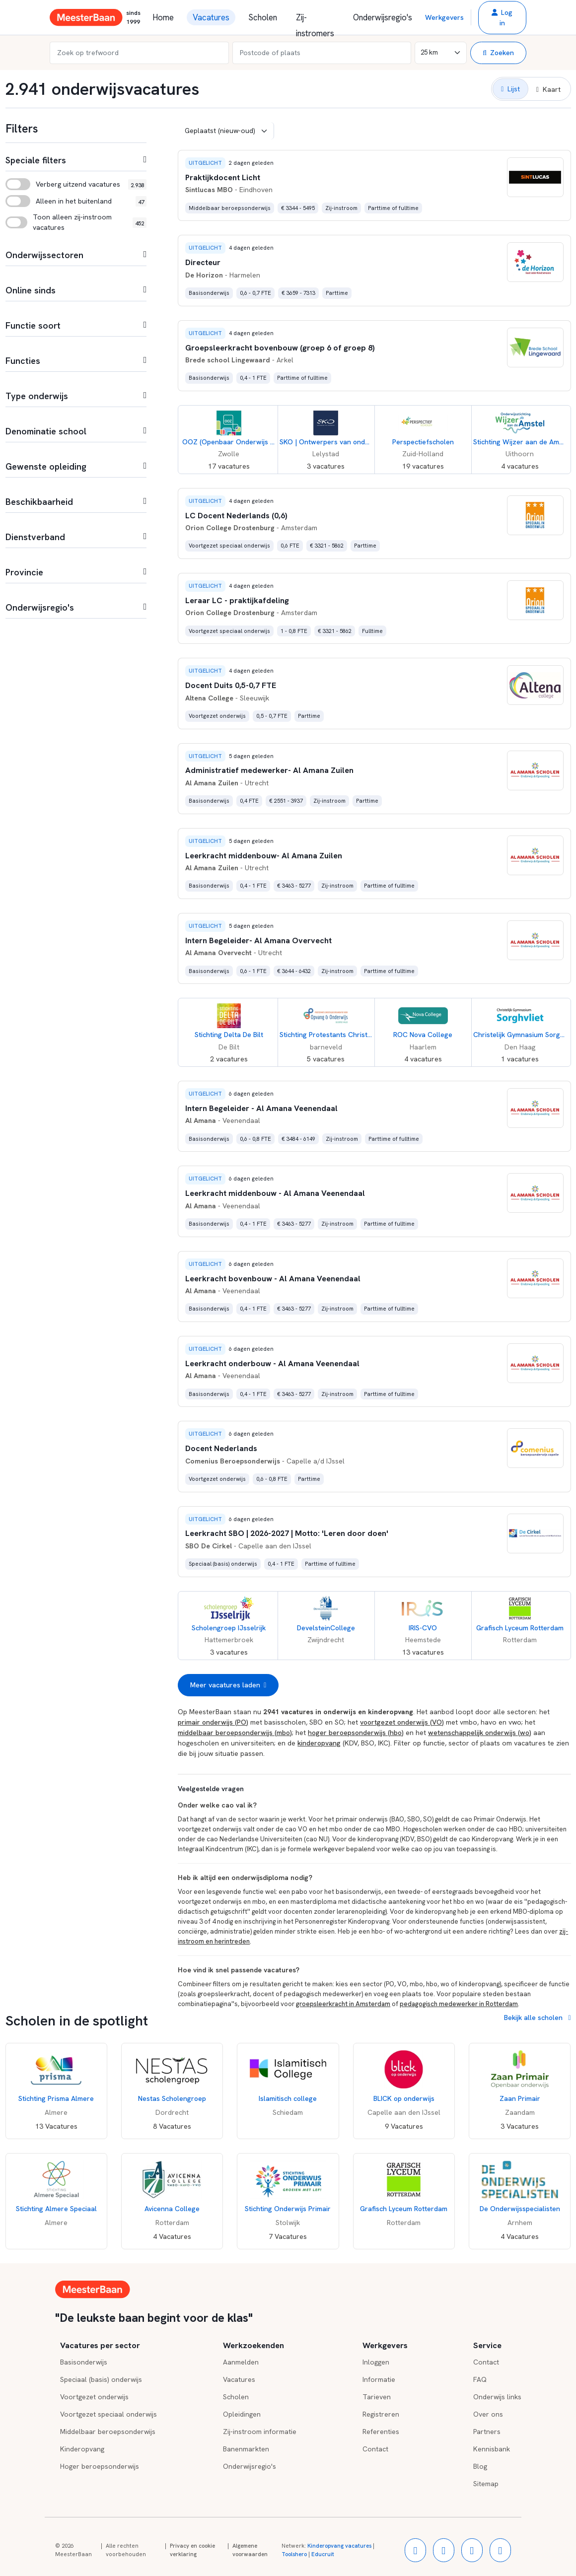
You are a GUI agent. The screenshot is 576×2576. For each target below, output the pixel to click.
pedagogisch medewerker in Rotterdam (459, 2004)
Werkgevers (444, 17)
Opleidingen (242, 2414)
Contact (375, 2448)
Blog (480, 2466)
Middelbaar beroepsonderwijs (107, 2431)
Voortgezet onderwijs (94, 2396)
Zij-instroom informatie (259, 2431)
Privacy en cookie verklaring (192, 2550)
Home (163, 17)
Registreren (380, 2414)
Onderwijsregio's (382, 17)
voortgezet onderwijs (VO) (402, 1722)
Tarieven (376, 2396)
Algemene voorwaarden (250, 2550)
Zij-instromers (315, 18)
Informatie (378, 2379)
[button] (502, 17)
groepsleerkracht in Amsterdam (343, 2004)
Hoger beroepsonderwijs (99, 2466)
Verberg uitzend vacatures (78, 184)
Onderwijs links (497, 2396)
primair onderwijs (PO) (213, 1722)
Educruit (322, 2554)
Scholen (262, 17)
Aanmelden (241, 2362)
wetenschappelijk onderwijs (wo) (479, 1732)
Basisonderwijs (83, 2362)
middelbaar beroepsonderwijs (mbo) (235, 1732)
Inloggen (375, 2362)
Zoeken (498, 53)
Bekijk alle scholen (537, 2017)
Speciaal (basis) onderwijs (101, 2379)
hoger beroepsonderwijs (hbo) (356, 1732)
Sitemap (486, 2483)
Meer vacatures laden (228, 1685)
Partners (487, 2431)
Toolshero (294, 2554)
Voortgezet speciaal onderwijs (108, 2414)
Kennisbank (491, 2448)
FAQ (480, 2379)
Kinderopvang (82, 2448)
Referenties (380, 2431)
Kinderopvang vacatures (339, 2545)
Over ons (488, 2414)
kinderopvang (319, 1743)
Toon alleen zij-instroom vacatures (72, 222)
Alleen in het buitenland (74, 201)
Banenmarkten (246, 2448)
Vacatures (211, 17)
